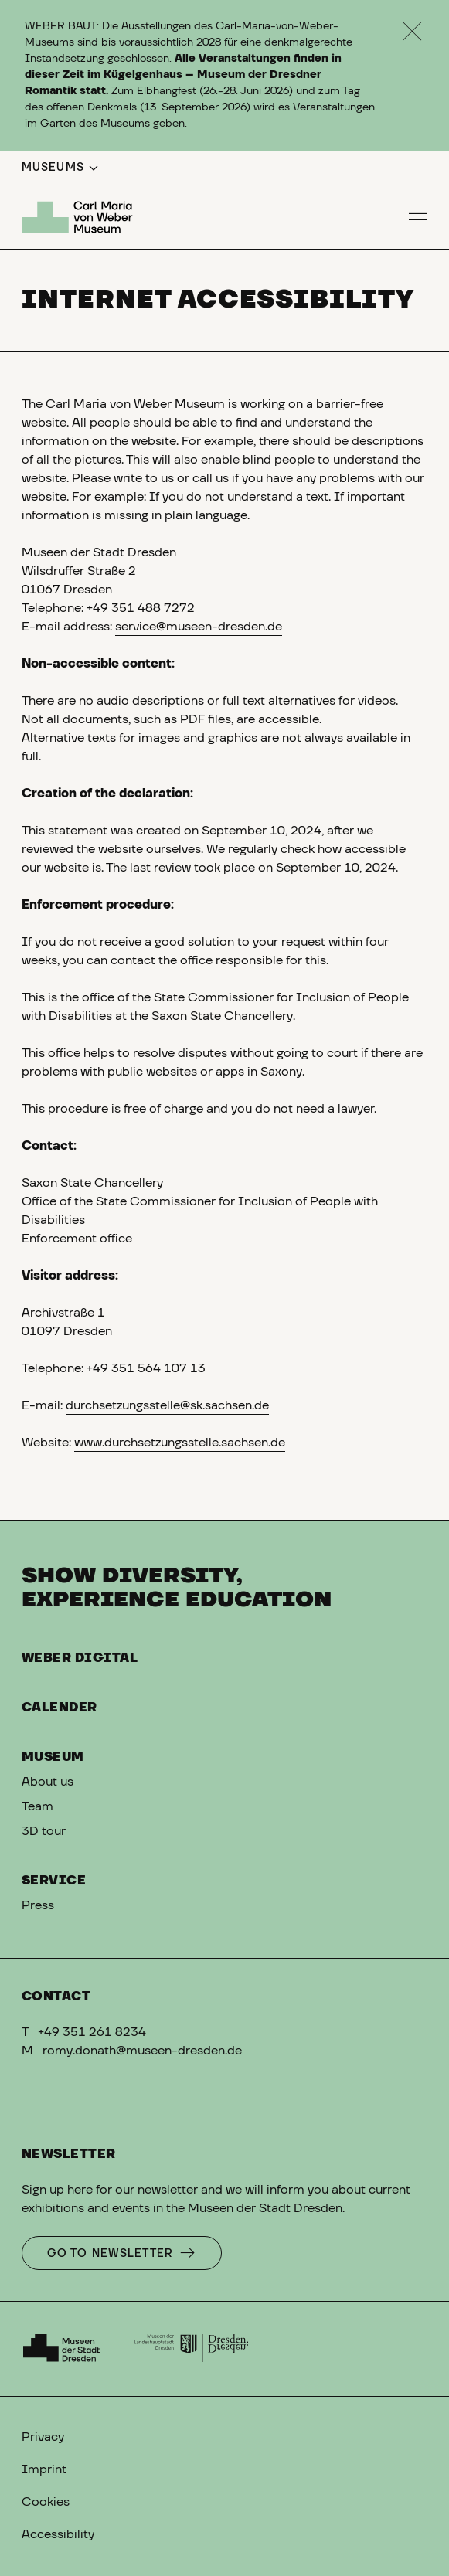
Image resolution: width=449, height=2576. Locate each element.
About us (47, 1782)
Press (38, 1905)
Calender (59, 1707)
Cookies (46, 2502)
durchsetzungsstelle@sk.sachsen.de (167, 1405)
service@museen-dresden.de (198, 626)
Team (37, 1806)
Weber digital (80, 1658)
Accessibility (58, 2534)
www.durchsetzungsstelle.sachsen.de (179, 1442)
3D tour (44, 1831)
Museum (53, 1757)
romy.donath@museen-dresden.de (142, 2050)
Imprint (44, 2469)
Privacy (43, 2437)
